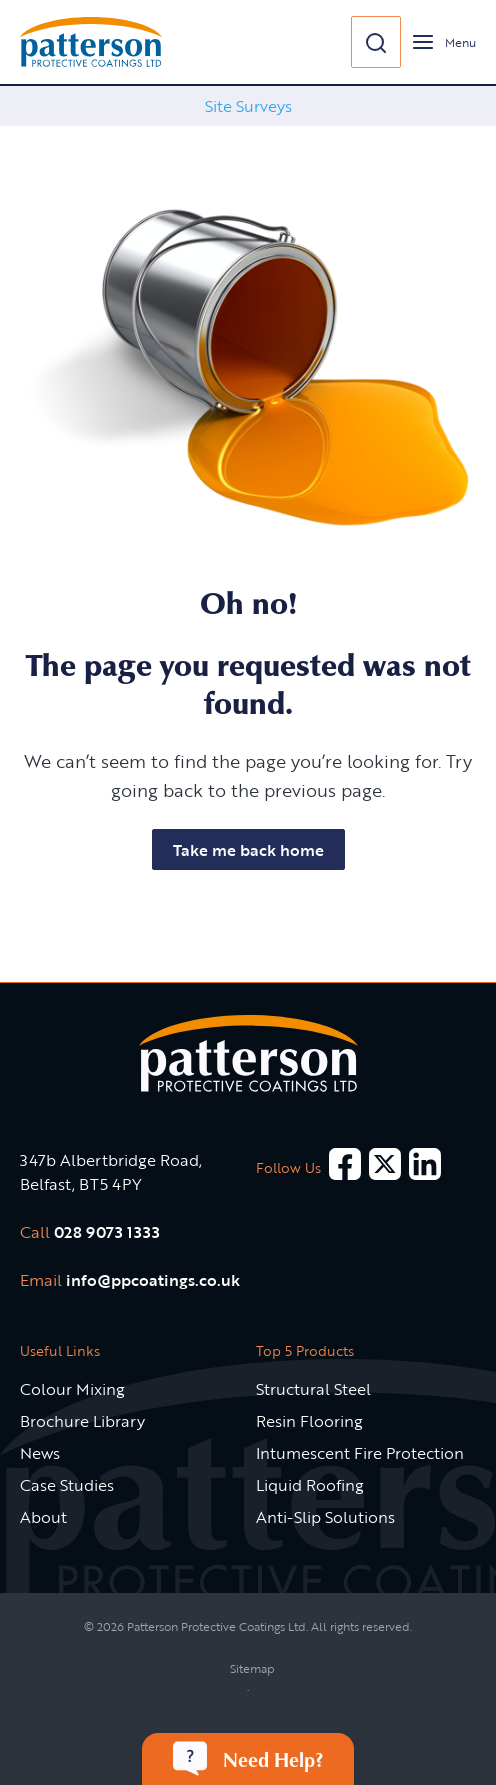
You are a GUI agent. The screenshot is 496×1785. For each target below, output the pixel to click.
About (43, 1517)
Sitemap (252, 1668)
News (40, 1453)
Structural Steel (313, 1389)
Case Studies (67, 1485)
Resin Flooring (309, 1421)
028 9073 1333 (107, 1232)
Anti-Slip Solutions (325, 1517)
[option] (248, 106)
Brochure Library (82, 1421)
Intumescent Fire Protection (360, 1453)
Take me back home (248, 850)
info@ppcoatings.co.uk (153, 1280)
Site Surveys (248, 106)
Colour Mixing (72, 1389)
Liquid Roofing (310, 1485)
